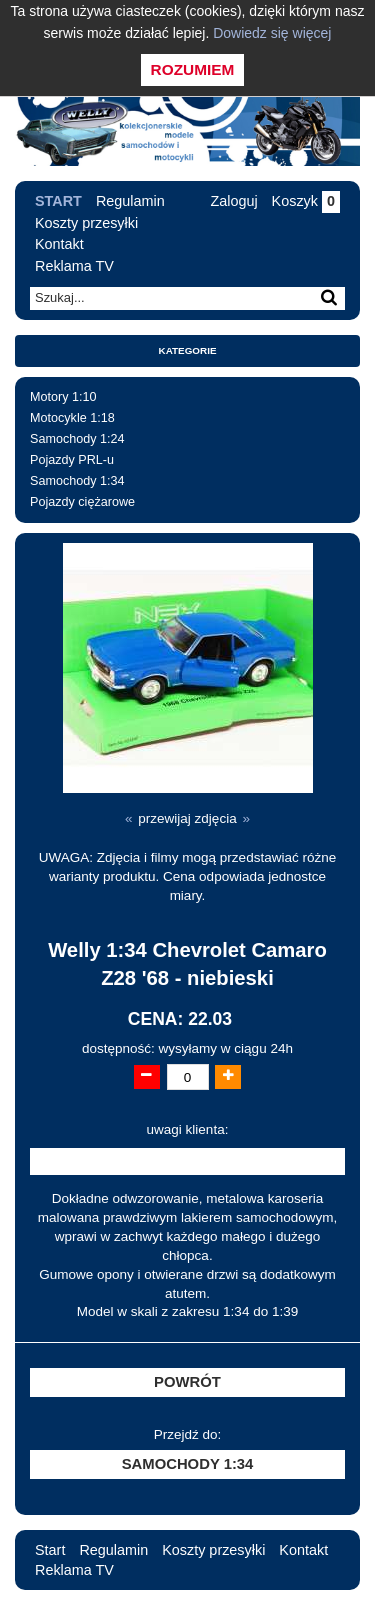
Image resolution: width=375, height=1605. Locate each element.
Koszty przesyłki (86, 223)
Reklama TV (74, 266)
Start (58, 201)
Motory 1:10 (63, 397)
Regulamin (130, 201)
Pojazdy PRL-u (72, 460)
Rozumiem (193, 69)
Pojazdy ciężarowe (82, 502)
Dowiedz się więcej (272, 33)
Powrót (187, 1382)
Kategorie (188, 350)
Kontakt (59, 244)
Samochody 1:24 (77, 439)
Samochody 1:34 (77, 481)
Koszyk (306, 201)
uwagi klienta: (188, 1129)
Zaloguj (233, 201)
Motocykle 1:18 (72, 418)
